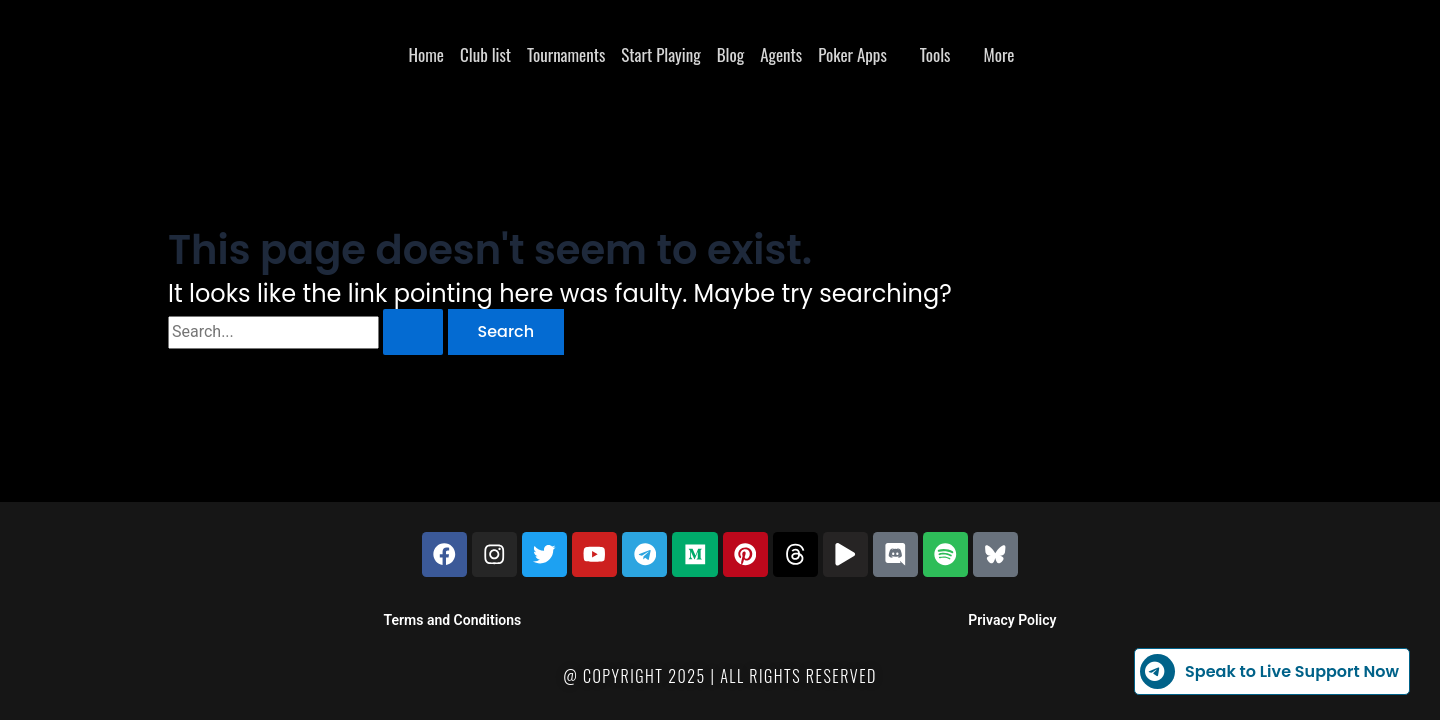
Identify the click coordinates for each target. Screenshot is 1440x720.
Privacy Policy (1012, 620)
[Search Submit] (413, 332)
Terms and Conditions (453, 620)
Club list (485, 54)
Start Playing (660, 54)
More (998, 54)
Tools (935, 54)
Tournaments (566, 54)
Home (426, 54)
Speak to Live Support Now (1269, 671)
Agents (781, 54)
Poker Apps (852, 54)
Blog (731, 54)
